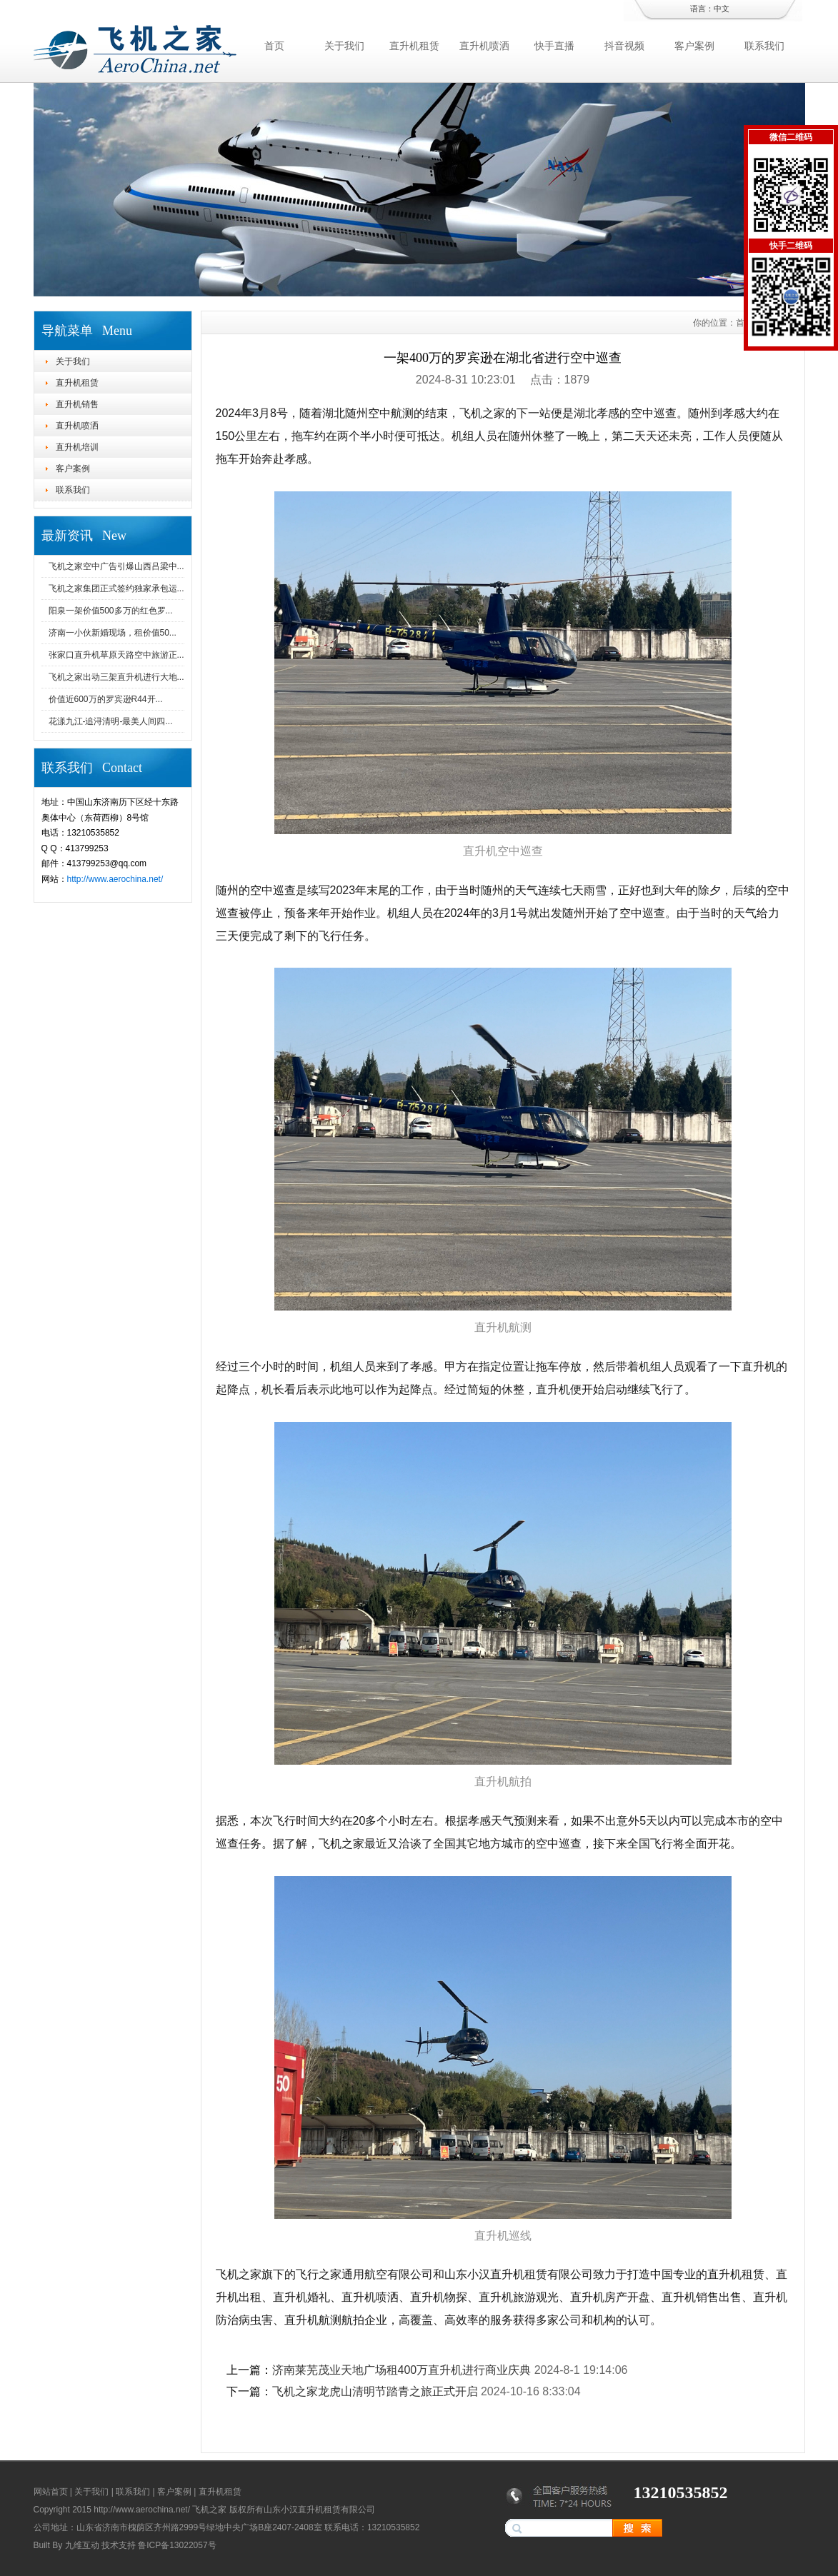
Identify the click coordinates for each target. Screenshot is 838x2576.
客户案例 (694, 45)
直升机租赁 (414, 45)
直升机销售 (77, 404)
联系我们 (764, 45)
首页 (274, 45)
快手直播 (554, 45)
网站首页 (51, 2492)
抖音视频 (624, 45)
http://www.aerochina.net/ (115, 879)
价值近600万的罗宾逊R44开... (106, 699)
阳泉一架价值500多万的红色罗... (111, 611)
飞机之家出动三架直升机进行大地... (116, 677)
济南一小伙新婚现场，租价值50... (112, 633)
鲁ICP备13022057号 (177, 2545)
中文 (721, 8)
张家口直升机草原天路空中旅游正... (116, 655)
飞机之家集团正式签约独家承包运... (116, 588)
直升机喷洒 (484, 45)
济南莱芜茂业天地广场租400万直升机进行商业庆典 (402, 2370)
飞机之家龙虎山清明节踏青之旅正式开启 (375, 2391)
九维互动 (82, 2545)
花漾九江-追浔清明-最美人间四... (111, 721)
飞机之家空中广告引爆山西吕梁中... (116, 566)
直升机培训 (77, 447)
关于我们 (344, 45)
